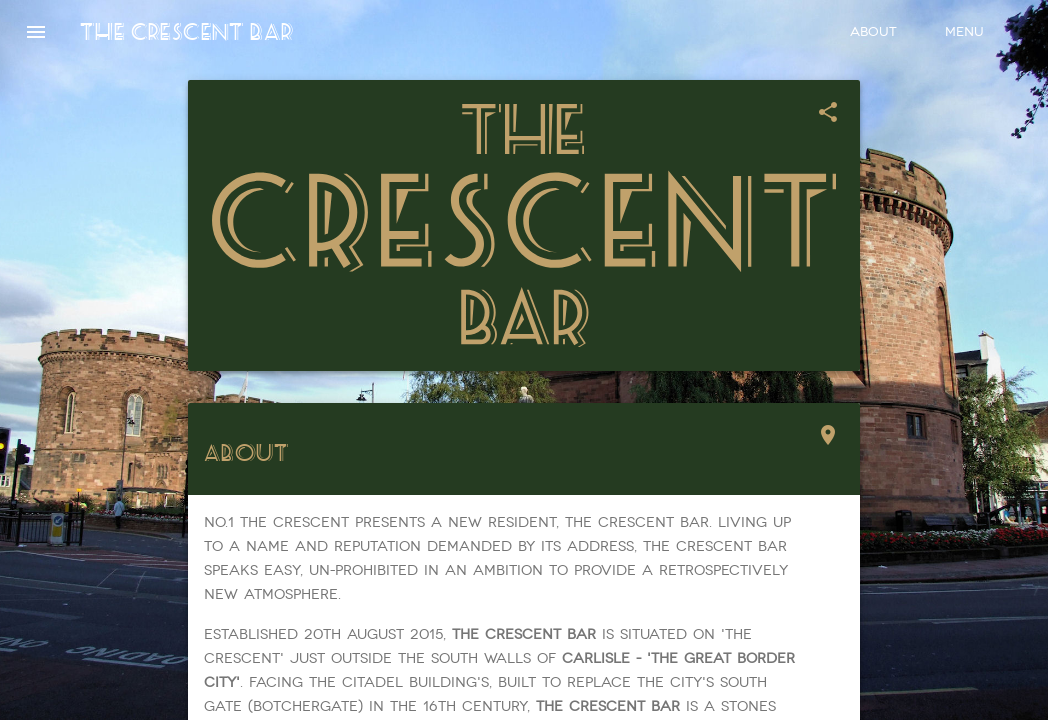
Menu (964, 32)
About (873, 32)
